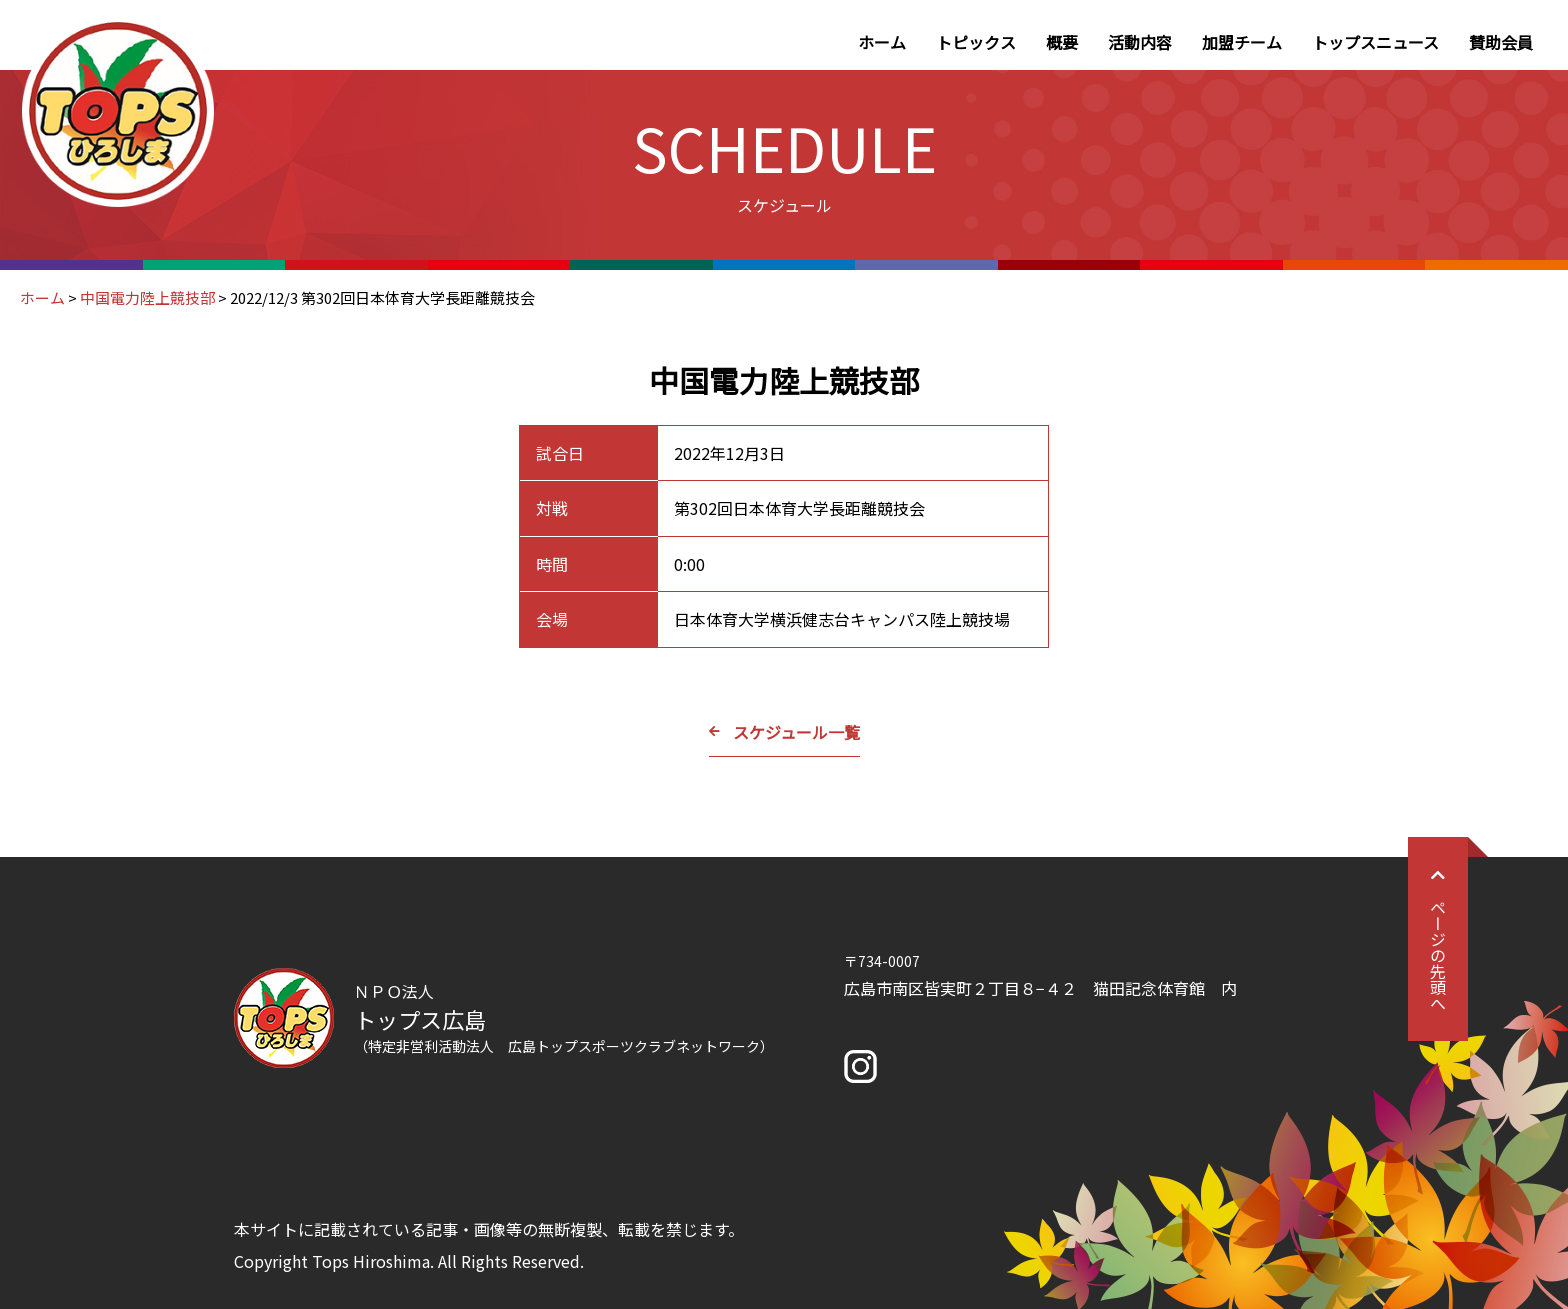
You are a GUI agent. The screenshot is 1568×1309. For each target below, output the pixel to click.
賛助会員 (1501, 42)
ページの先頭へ (1438, 939)
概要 (1062, 42)
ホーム (882, 42)
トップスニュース (1375, 42)
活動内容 (1140, 42)
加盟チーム (1242, 42)
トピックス (976, 42)
